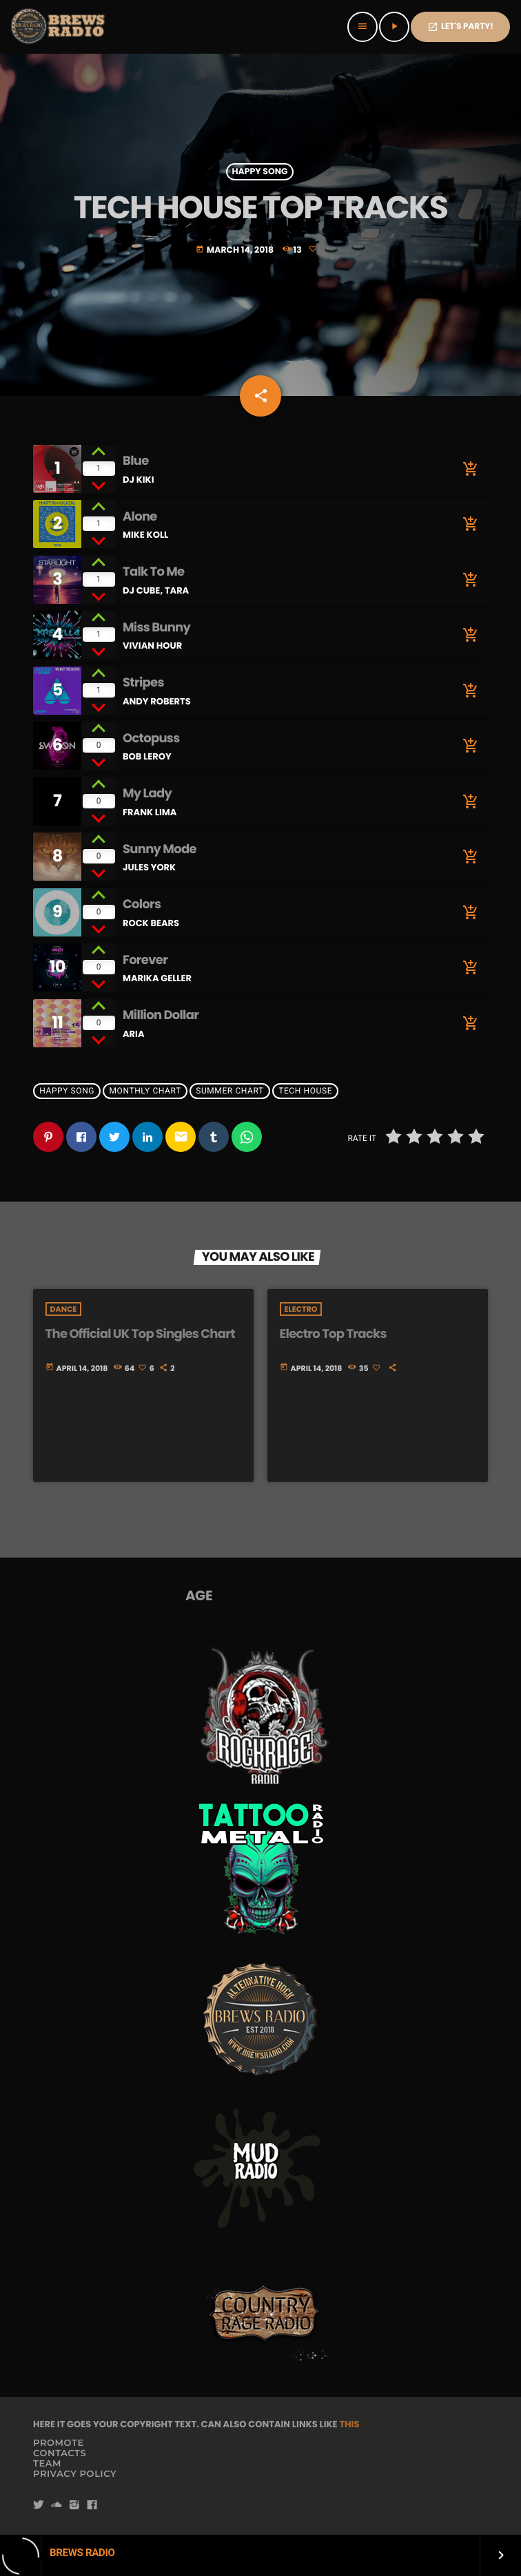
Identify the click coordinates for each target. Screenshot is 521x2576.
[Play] (394, 27)
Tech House (305, 1091)
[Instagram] (74, 2505)
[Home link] (59, 27)
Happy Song (259, 172)
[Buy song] (467, 469)
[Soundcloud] (56, 2505)
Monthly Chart (145, 1091)
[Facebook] (92, 2505)
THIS (349, 2424)
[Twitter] (38, 2505)
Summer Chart (230, 1091)
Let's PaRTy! (460, 26)
